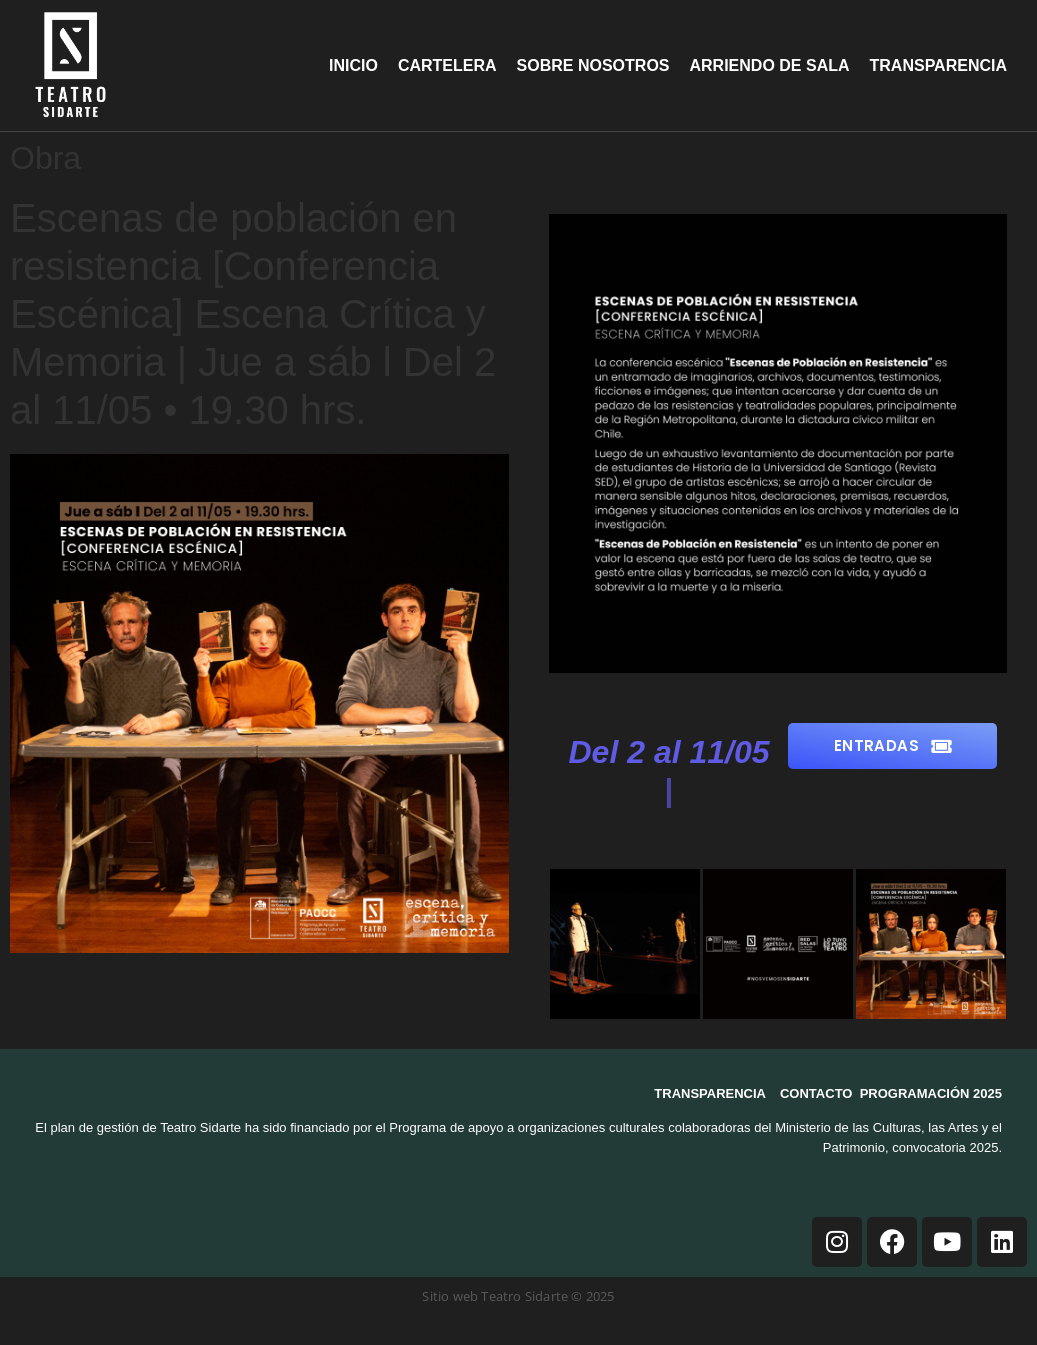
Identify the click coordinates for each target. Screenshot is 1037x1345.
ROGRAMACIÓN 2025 (935, 1093)
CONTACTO (816, 1093)
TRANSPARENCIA (709, 1093)
